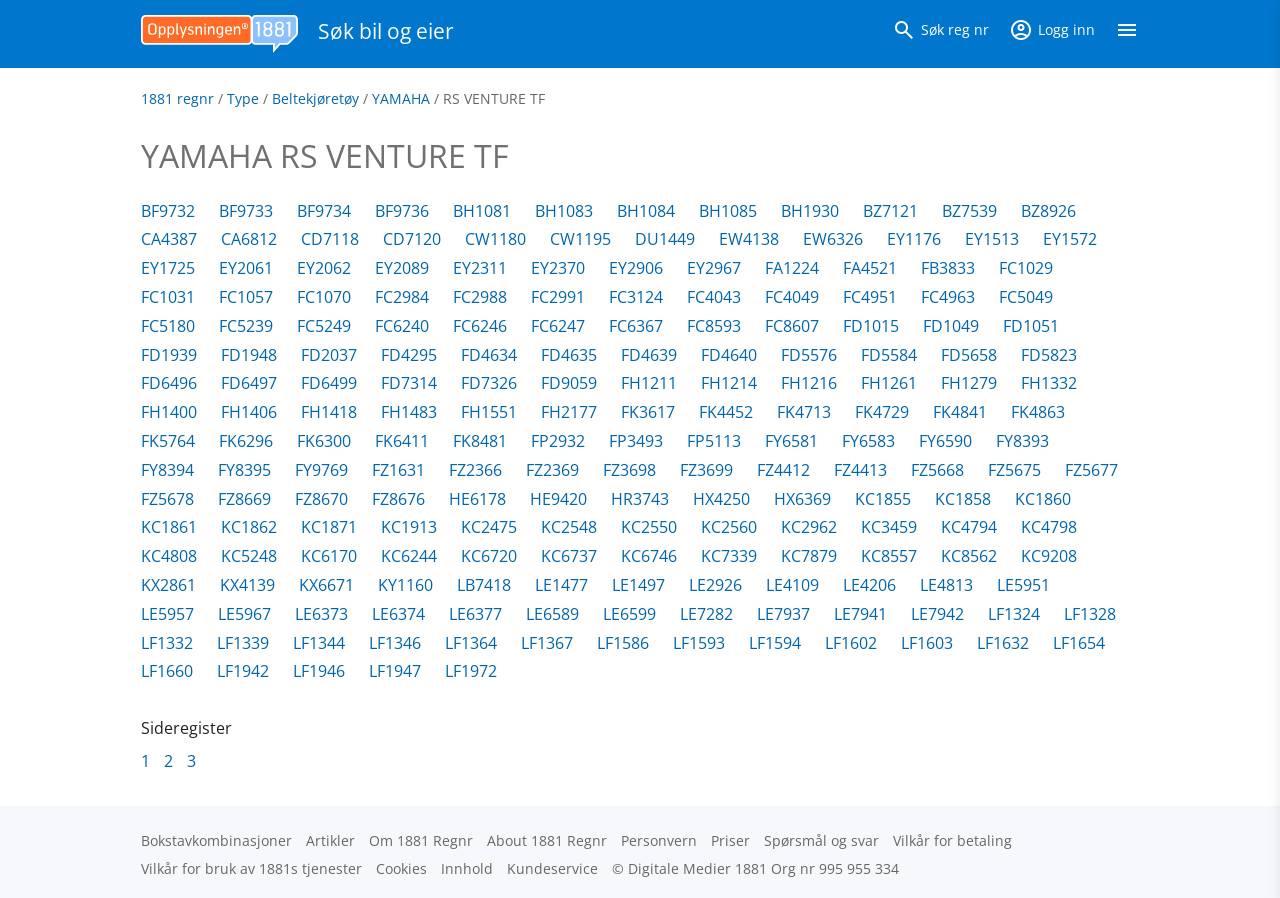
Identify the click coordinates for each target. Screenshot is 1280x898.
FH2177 (569, 412)
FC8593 (714, 326)
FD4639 (649, 355)
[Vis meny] (1127, 34)
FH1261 (889, 383)
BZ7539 (969, 211)
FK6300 (324, 441)
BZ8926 (1048, 211)
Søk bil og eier (386, 31)
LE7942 (937, 614)
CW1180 (495, 239)
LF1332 (167, 643)
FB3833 (948, 268)
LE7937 (783, 614)
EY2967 (714, 268)
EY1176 (914, 239)
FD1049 (951, 326)
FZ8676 (398, 499)
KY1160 (405, 585)
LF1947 (395, 671)
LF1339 (243, 643)
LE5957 (167, 614)
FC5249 (324, 326)
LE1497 (638, 585)
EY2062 (324, 268)
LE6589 (552, 614)
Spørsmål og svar (821, 840)
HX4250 (721, 499)
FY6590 (945, 441)
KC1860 (1043, 499)
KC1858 (963, 499)
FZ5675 (1014, 470)
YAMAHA (401, 98)
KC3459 (889, 527)
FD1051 (1031, 326)
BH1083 (564, 211)
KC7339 (729, 556)
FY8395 (244, 470)
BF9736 (402, 211)
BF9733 (246, 211)
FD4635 (569, 355)
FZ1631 (398, 470)
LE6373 (321, 614)
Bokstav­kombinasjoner (216, 840)
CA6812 (249, 239)
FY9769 (321, 470)
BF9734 (324, 211)
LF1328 (1090, 614)
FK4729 (882, 412)
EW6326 (833, 239)
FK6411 (402, 441)
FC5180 (168, 326)
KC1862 (249, 527)
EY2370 (558, 268)
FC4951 (870, 297)
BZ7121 (890, 211)
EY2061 (246, 268)
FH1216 (809, 383)
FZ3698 (629, 470)
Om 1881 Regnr (421, 840)
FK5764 (168, 441)
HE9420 (558, 499)
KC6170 (329, 556)
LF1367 (547, 643)
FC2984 (402, 297)
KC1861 (169, 527)
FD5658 (969, 355)
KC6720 (489, 556)
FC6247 (558, 326)
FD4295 (409, 355)
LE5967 (244, 614)
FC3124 (636, 297)
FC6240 (402, 326)
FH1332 (1049, 383)
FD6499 (329, 383)
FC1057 (246, 297)
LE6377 (475, 614)
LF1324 (1014, 614)
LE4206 (869, 585)
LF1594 (775, 643)
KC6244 (409, 556)
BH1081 (482, 211)
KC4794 (969, 527)
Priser (730, 840)
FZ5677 (1091, 470)
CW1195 (580, 239)
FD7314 (409, 383)
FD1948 (249, 355)
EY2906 (636, 268)
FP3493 (636, 441)
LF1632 (1003, 643)
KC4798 (1049, 527)
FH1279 (969, 383)
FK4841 (960, 412)
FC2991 (558, 297)
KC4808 (169, 556)
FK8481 (480, 441)
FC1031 (168, 297)
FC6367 (636, 326)
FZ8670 (321, 499)
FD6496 (169, 383)
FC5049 (1026, 297)
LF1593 (699, 643)
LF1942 (243, 671)
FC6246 (480, 326)
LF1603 (927, 643)
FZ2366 (475, 470)
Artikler (330, 840)
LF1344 (319, 643)
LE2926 (715, 585)
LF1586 (623, 643)
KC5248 (249, 556)
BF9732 (168, 211)
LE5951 (1023, 585)
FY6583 (868, 441)
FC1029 (1026, 268)
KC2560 (729, 527)
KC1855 (883, 499)
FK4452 (726, 412)
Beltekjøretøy (315, 98)
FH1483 (409, 412)
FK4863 (1038, 412)
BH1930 (810, 211)
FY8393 (1022, 441)
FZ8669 (244, 499)
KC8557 (889, 556)
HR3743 (640, 499)
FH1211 (649, 383)
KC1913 (409, 527)
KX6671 (326, 585)
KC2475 (489, 527)
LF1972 (471, 671)
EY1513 (992, 239)
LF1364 (471, 643)
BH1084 (646, 211)
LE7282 (706, 614)
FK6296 (246, 441)
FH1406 (249, 412)
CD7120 (412, 239)
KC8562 (969, 556)
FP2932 (558, 441)
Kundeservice (552, 868)
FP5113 (714, 441)
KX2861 (168, 585)
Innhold (467, 868)
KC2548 (569, 527)
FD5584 (889, 355)
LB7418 (484, 585)
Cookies (401, 868)
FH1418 (329, 412)
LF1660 (167, 671)
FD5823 (1049, 355)
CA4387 (169, 239)
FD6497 (249, 383)
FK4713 (804, 412)
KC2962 (809, 527)
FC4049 (792, 297)
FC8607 (792, 326)
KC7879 (809, 556)
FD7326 (489, 383)
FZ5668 (937, 470)
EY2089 (402, 268)
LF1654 (1079, 643)
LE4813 (946, 585)
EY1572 (1070, 239)
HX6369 (802, 499)
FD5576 (809, 355)
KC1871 (329, 527)
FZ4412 (783, 470)
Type (243, 98)
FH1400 (169, 412)
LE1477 (561, 585)
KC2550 (649, 527)
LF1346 (395, 643)
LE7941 (860, 614)
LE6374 (398, 614)
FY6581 (791, 441)
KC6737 (569, 556)
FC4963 (948, 297)
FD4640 (729, 355)
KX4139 (247, 585)
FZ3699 (706, 470)
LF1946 (319, 671)
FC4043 (714, 297)
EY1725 (168, 268)
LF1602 (851, 643)
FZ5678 (167, 499)
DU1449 (665, 239)
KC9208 (1049, 556)
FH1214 (729, 383)
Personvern (659, 840)
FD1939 (169, 355)
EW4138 (749, 239)
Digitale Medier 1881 (697, 868)
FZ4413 (860, 470)
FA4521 (870, 268)
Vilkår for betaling (952, 840)
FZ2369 (552, 470)
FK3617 (648, 412)
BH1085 (728, 211)
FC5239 (246, 326)
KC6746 (649, 556)
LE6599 (629, 614)
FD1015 (871, 326)
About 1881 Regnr (547, 840)
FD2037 (329, 355)
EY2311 (480, 268)
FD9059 (569, 383)
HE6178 (477, 499)
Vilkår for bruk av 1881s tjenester (251, 868)
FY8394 (167, 470)
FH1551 (489, 412)
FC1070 (324, 297)
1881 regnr (177, 98)
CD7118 (330, 239)
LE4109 (792, 585)
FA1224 (792, 268)
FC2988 (480, 297)
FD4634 (489, 355)
